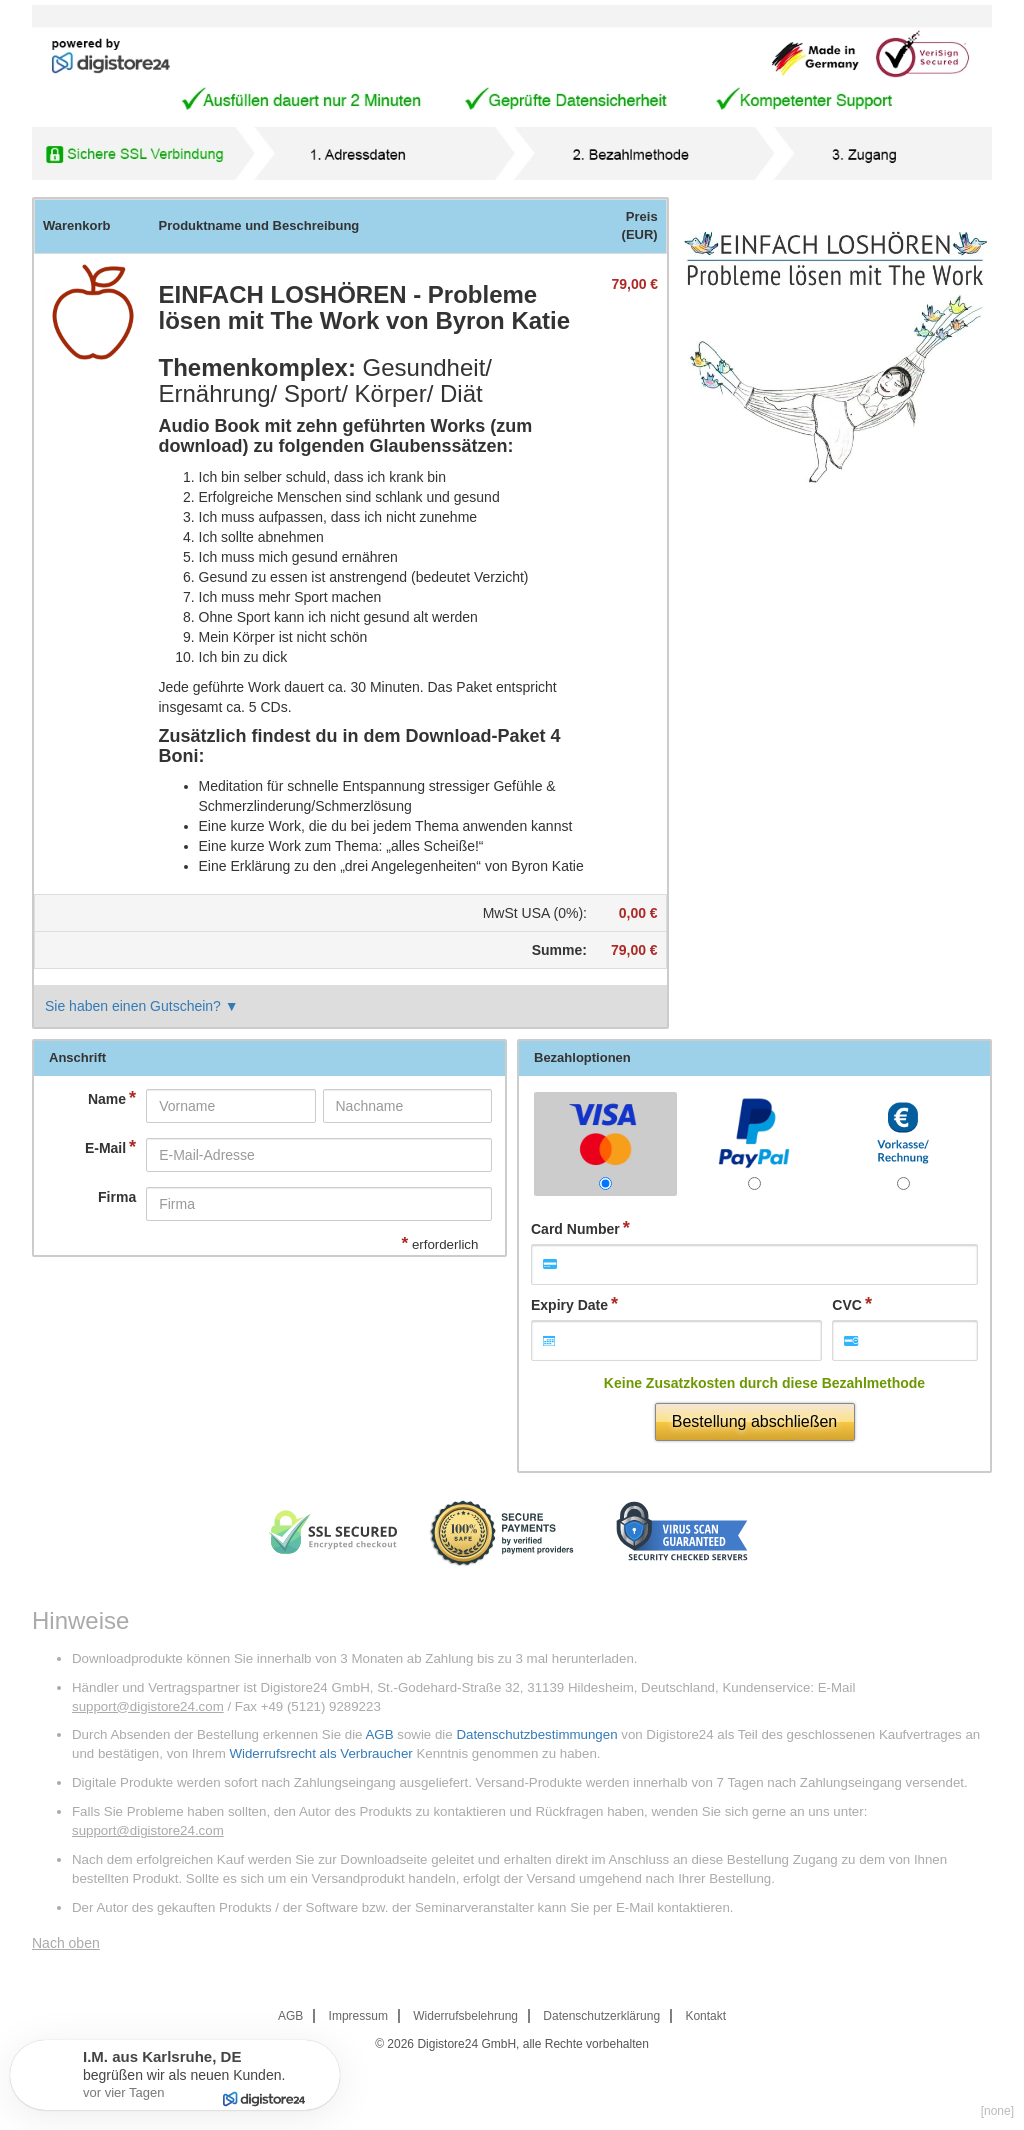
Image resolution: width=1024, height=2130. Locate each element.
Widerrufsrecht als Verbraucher (320, 1753)
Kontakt (705, 2016)
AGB (379, 1734)
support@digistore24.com (148, 1706)
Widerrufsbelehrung (465, 2016)
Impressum (358, 2016)
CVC (847, 1305)
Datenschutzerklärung (601, 2016)
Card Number (575, 1229)
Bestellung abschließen (754, 1421)
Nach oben (66, 1943)
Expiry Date (569, 1305)
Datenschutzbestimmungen (536, 1734)
